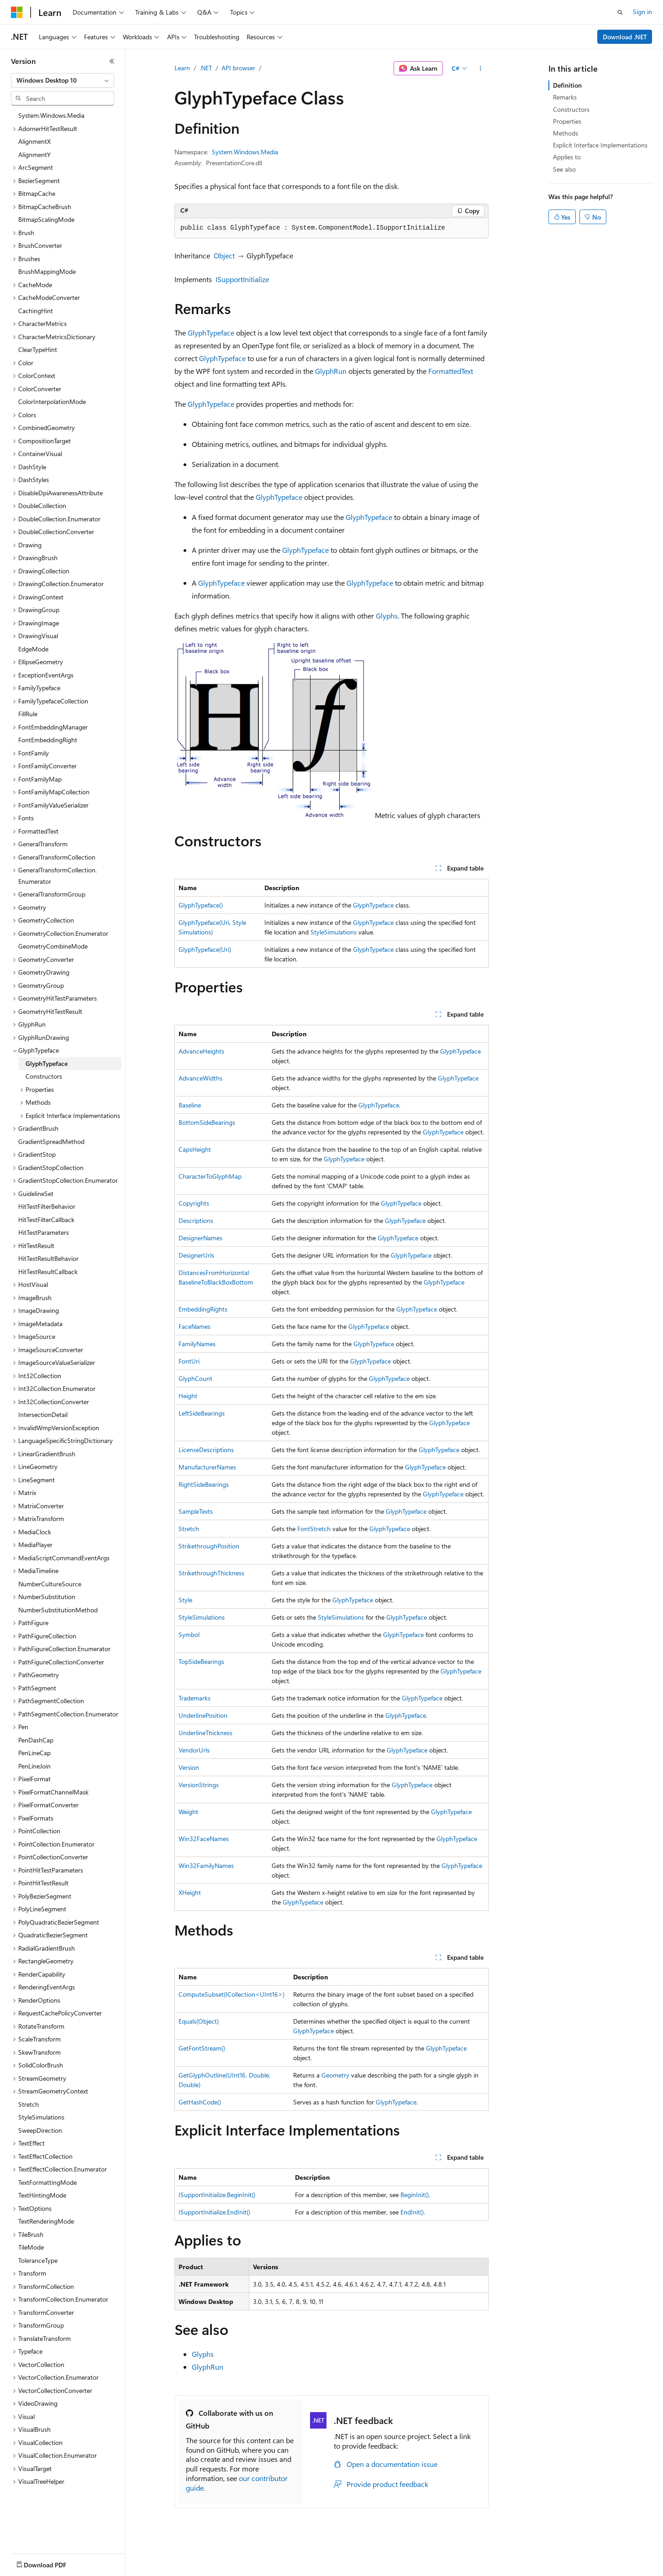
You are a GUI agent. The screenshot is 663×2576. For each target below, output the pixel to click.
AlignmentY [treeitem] (34, 154)
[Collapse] (111, 61)
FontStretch (314, 1528)
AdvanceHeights (201, 1051)
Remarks (565, 97)
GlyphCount (195, 1378)
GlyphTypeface (211, 332)
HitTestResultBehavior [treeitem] (48, 1258)
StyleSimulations (333, 932)
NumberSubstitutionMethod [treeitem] (58, 1609)
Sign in (642, 11)
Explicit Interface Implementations (600, 145)
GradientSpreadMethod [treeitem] (51, 1141)
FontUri (189, 1361)
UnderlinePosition (203, 1715)
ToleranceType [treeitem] (38, 2260)
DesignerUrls (196, 1255)
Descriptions (196, 1220)
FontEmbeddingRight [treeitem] (47, 739)
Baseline (190, 1105)
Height (188, 1395)
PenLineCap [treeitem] (34, 1752)
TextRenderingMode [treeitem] (46, 2221)
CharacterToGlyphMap (210, 1176)
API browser (238, 67)
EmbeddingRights (203, 1309)
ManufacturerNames (207, 1467)
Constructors (571, 109)
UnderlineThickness (205, 1732)
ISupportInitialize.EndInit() (214, 2212)
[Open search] (620, 12)
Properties (567, 121)
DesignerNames (200, 1237)
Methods (565, 133)
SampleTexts (196, 1511)
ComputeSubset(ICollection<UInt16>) (231, 1994)
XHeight (190, 1892)
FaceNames (194, 1326)
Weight (188, 1811)
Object (224, 255)
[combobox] (62, 80)
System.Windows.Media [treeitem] (51, 115)
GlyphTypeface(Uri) (205, 949)
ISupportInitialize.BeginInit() (217, 2194)
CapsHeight (195, 1149)
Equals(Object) (199, 2021)
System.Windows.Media (245, 151)
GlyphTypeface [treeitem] (47, 1063)
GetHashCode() (200, 2102)
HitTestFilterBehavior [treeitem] (46, 1206)
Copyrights (194, 1203)
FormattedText (450, 371)
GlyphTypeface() (201, 905)
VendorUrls (194, 1750)
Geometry (335, 2075)
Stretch (189, 1528)
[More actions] (481, 68)
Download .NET (625, 36)
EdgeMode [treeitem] (33, 649)
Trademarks (194, 1698)
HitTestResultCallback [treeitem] (48, 1271)
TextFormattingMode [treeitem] (47, 2182)
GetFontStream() (202, 2048)
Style (185, 1599)
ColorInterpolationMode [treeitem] (52, 401)
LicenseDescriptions (206, 1449)
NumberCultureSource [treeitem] (49, 1583)
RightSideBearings (204, 1484)
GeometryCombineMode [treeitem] (53, 946)
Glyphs (387, 615)
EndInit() (412, 2212)
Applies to (567, 156)
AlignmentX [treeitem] (34, 141)
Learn (182, 67)
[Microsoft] (17, 12)
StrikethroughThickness (211, 1573)
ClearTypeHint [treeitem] (37, 349)
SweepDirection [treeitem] (40, 2130)
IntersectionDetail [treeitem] (43, 1414)
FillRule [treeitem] (27, 713)
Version (189, 1767)
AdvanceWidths (200, 1078)
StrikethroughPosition (209, 1546)
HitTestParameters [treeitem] (43, 1232)
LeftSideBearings (202, 1413)
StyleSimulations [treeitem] (41, 2117)
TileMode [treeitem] (31, 2247)
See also (564, 169)
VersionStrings (199, 1784)
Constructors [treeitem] (44, 1076)
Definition (567, 85)
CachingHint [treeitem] (35, 310)
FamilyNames (197, 1343)
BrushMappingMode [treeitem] (47, 271)
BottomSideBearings (207, 1122)
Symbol (189, 1634)
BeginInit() (414, 2194)
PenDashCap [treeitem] (35, 1740)
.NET (206, 67)
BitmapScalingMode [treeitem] (46, 219)
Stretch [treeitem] (28, 2104)
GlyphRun (331, 371)
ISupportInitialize (242, 279)
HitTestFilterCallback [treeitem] (46, 1219)
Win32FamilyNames (206, 1865)
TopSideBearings (201, 1661)
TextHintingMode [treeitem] (42, 2195)
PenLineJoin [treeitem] (34, 1766)
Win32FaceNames (204, 1838)
